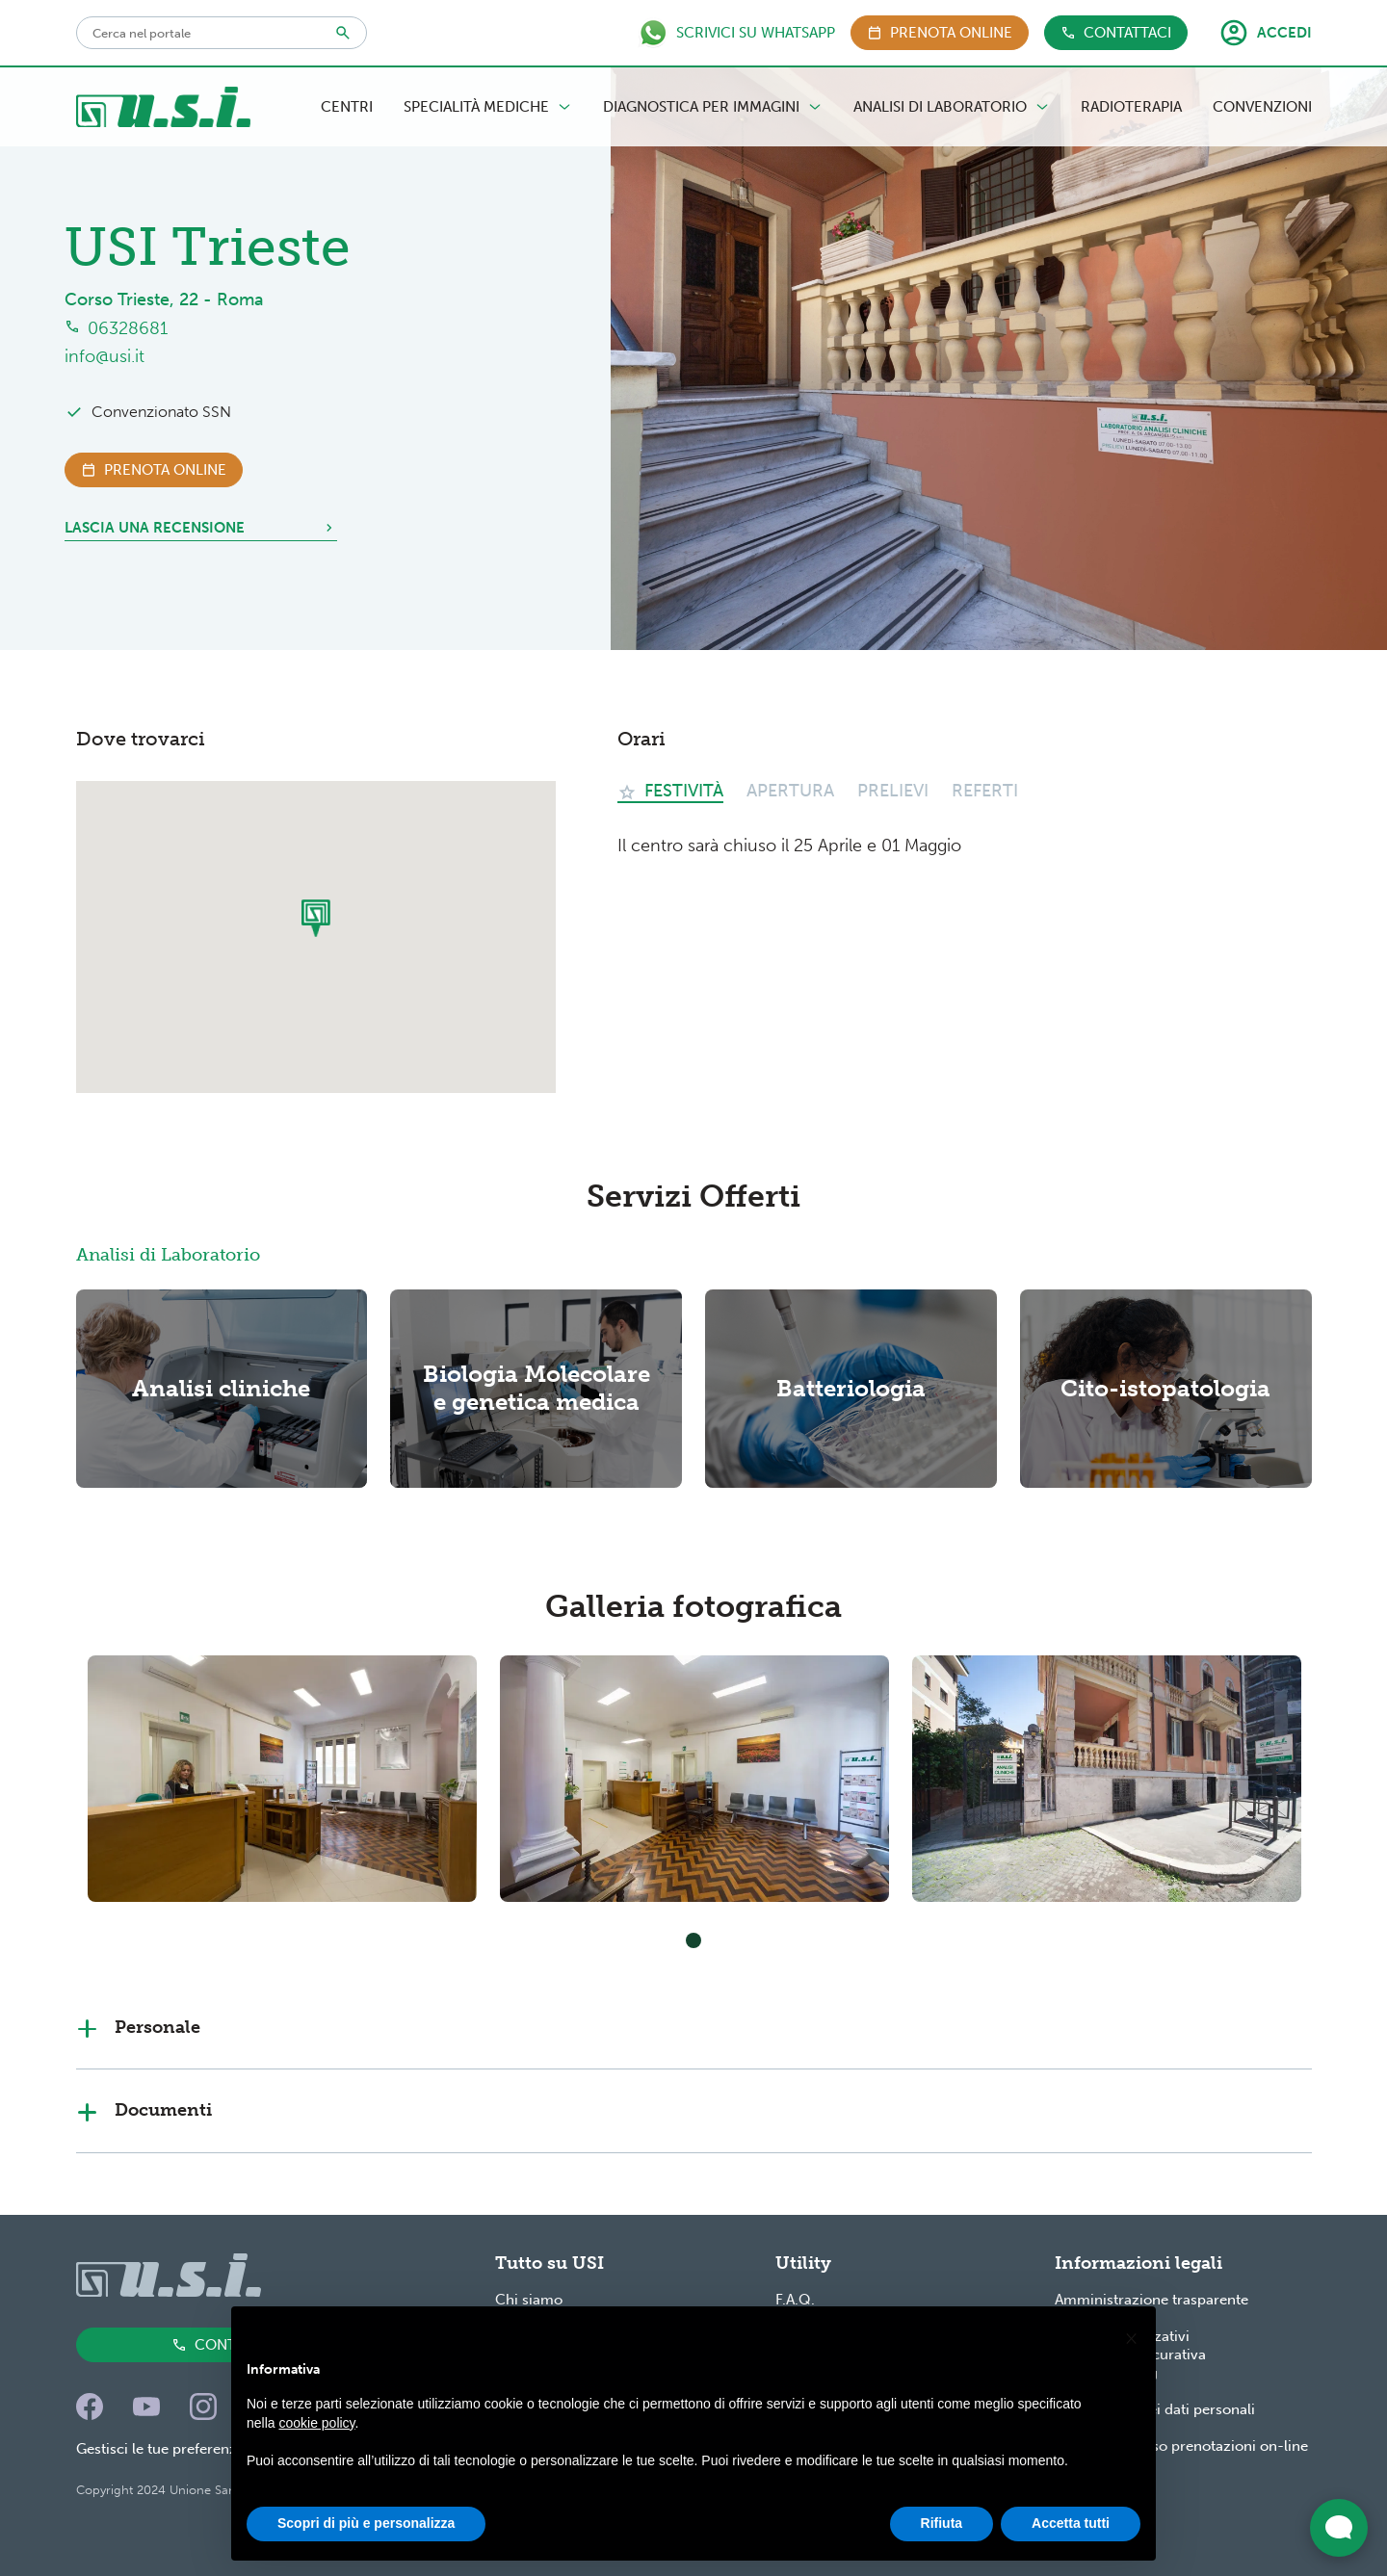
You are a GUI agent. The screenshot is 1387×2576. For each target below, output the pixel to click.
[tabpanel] (282, 1778)
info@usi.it (104, 357)
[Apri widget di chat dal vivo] (1339, 2528)
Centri (347, 107)
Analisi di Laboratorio (951, 107)
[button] (1130, 2338)
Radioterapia (1131, 107)
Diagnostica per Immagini (713, 107)
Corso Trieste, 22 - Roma (164, 300)
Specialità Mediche (488, 107)
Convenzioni (1262, 107)
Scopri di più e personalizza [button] (366, 2524)
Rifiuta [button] (942, 2524)
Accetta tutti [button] (1071, 2524)
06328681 (128, 329)
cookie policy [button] (316, 2423)
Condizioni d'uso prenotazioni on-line (1181, 2446)
